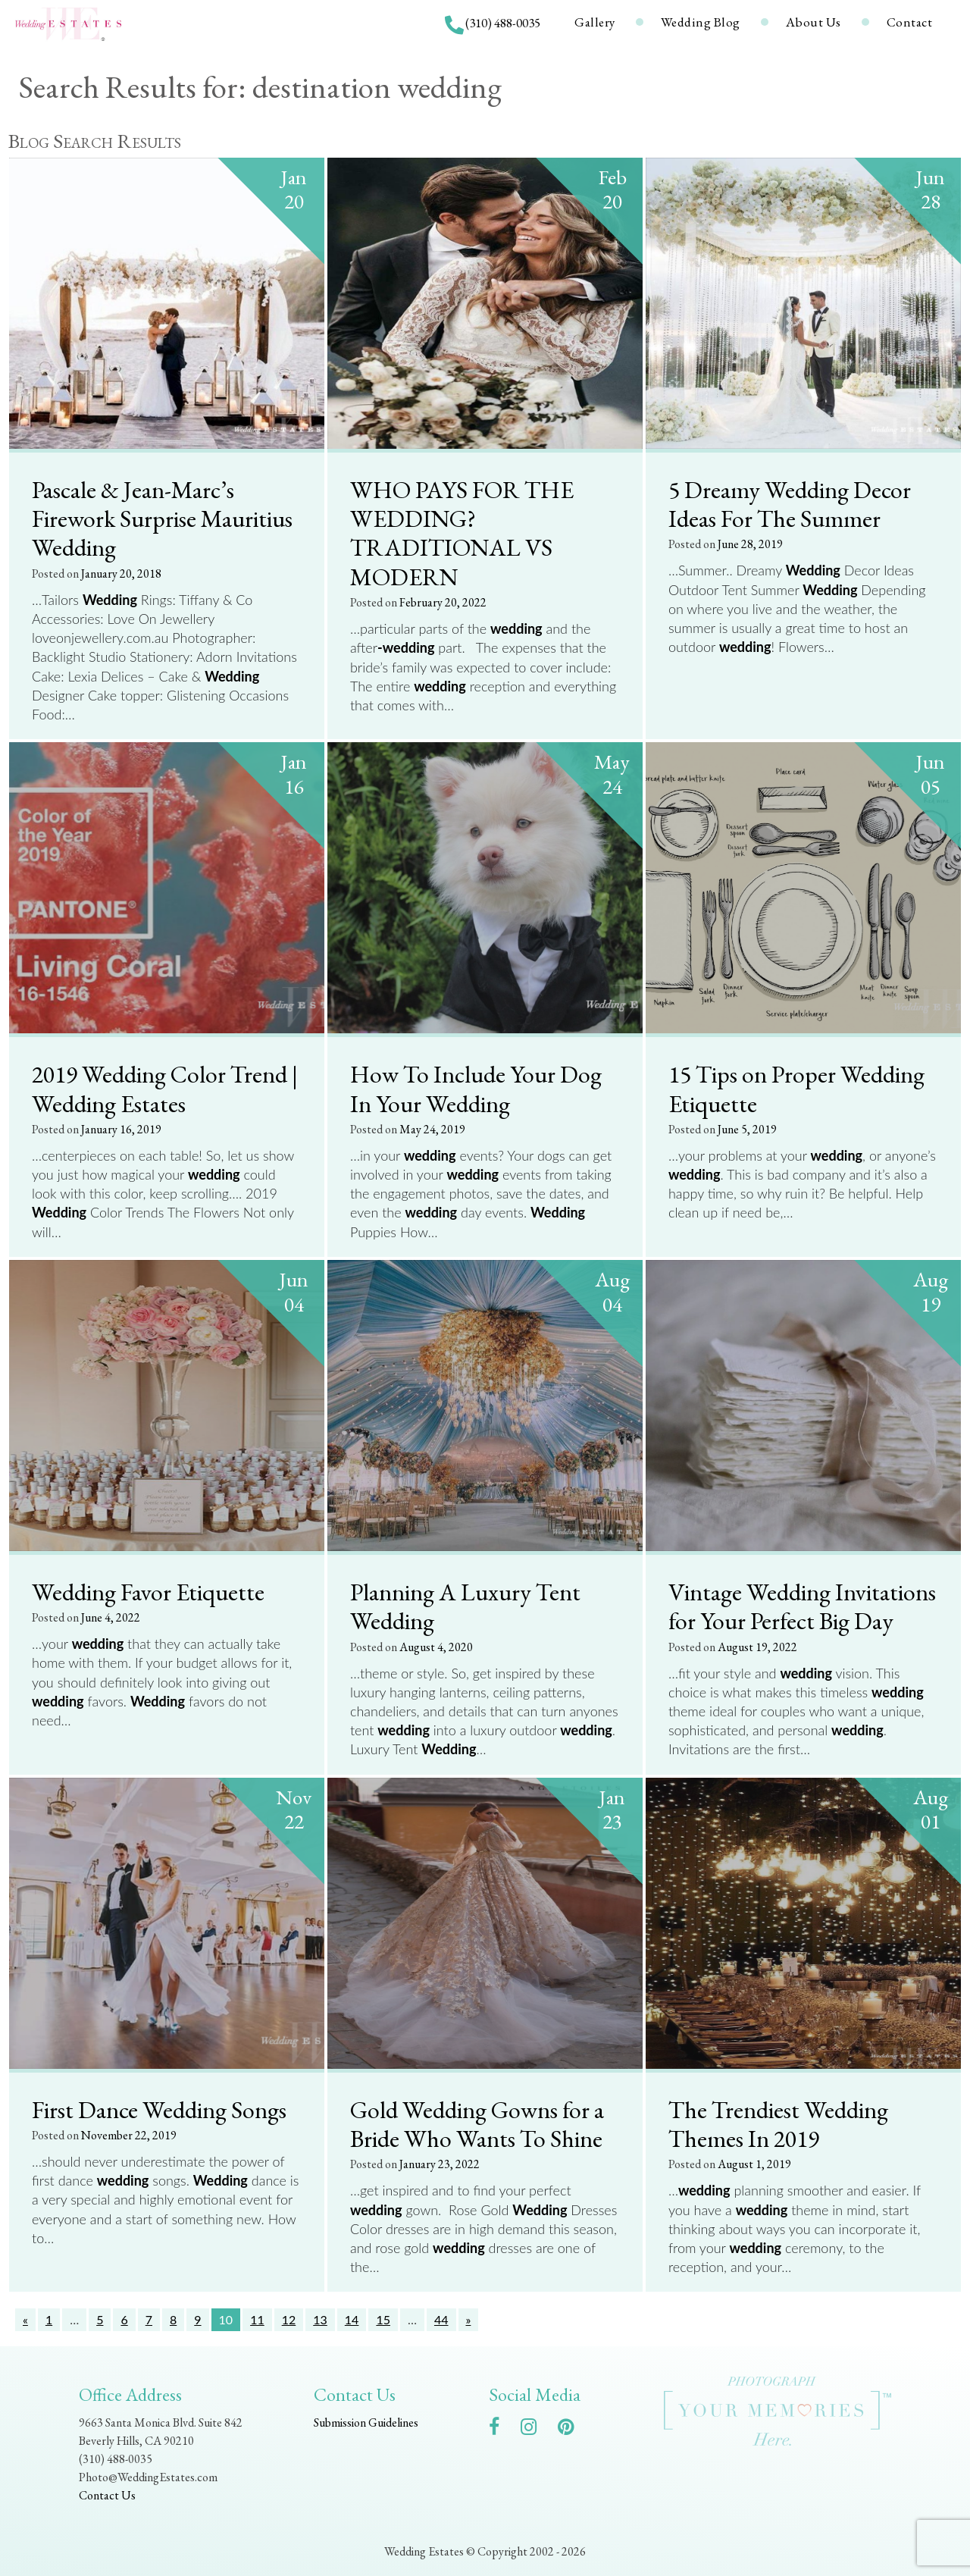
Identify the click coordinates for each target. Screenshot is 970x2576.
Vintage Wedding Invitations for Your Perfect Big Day (802, 1606)
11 (257, 2319)
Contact (910, 22)
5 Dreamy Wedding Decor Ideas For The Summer (789, 504)
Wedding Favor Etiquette (148, 1591)
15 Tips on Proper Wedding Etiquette (796, 1088)
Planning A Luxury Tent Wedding (465, 1606)
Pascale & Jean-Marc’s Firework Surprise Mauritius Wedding (162, 518)
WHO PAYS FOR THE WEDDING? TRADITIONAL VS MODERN (462, 533)
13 (320, 2319)
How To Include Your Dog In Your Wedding (476, 1088)
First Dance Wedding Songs (159, 2109)
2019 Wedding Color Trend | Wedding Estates (165, 1088)
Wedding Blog (700, 22)
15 (383, 2319)
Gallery (594, 22)
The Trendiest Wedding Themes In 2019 (778, 2124)
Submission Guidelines (366, 2422)
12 (289, 2319)
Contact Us (107, 2495)
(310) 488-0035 (502, 22)
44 (441, 2319)
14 (352, 2319)
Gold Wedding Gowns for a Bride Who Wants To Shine (477, 2124)
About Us (813, 22)
